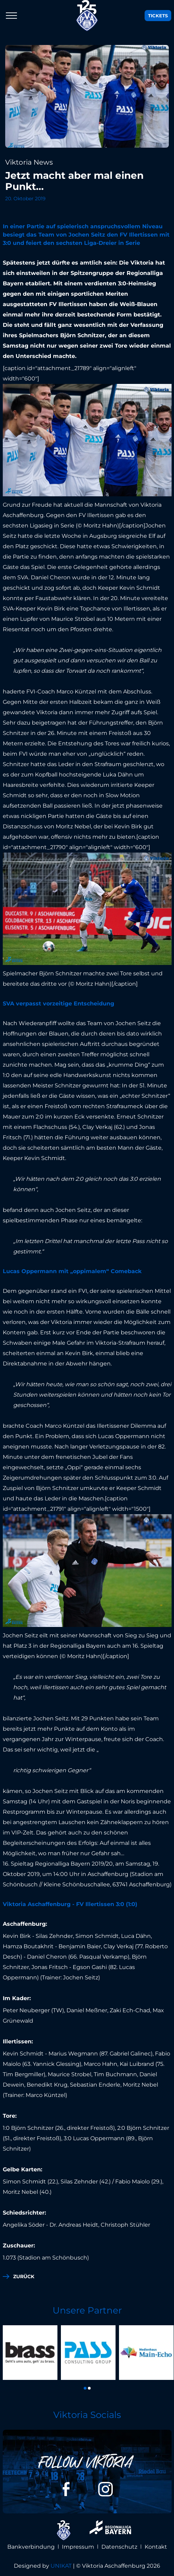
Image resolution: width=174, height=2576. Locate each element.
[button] (85, 2388)
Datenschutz (119, 2546)
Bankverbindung (31, 2546)
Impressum (78, 2546)
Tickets (158, 15)
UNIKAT (61, 2566)
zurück (23, 2276)
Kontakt (156, 2546)
